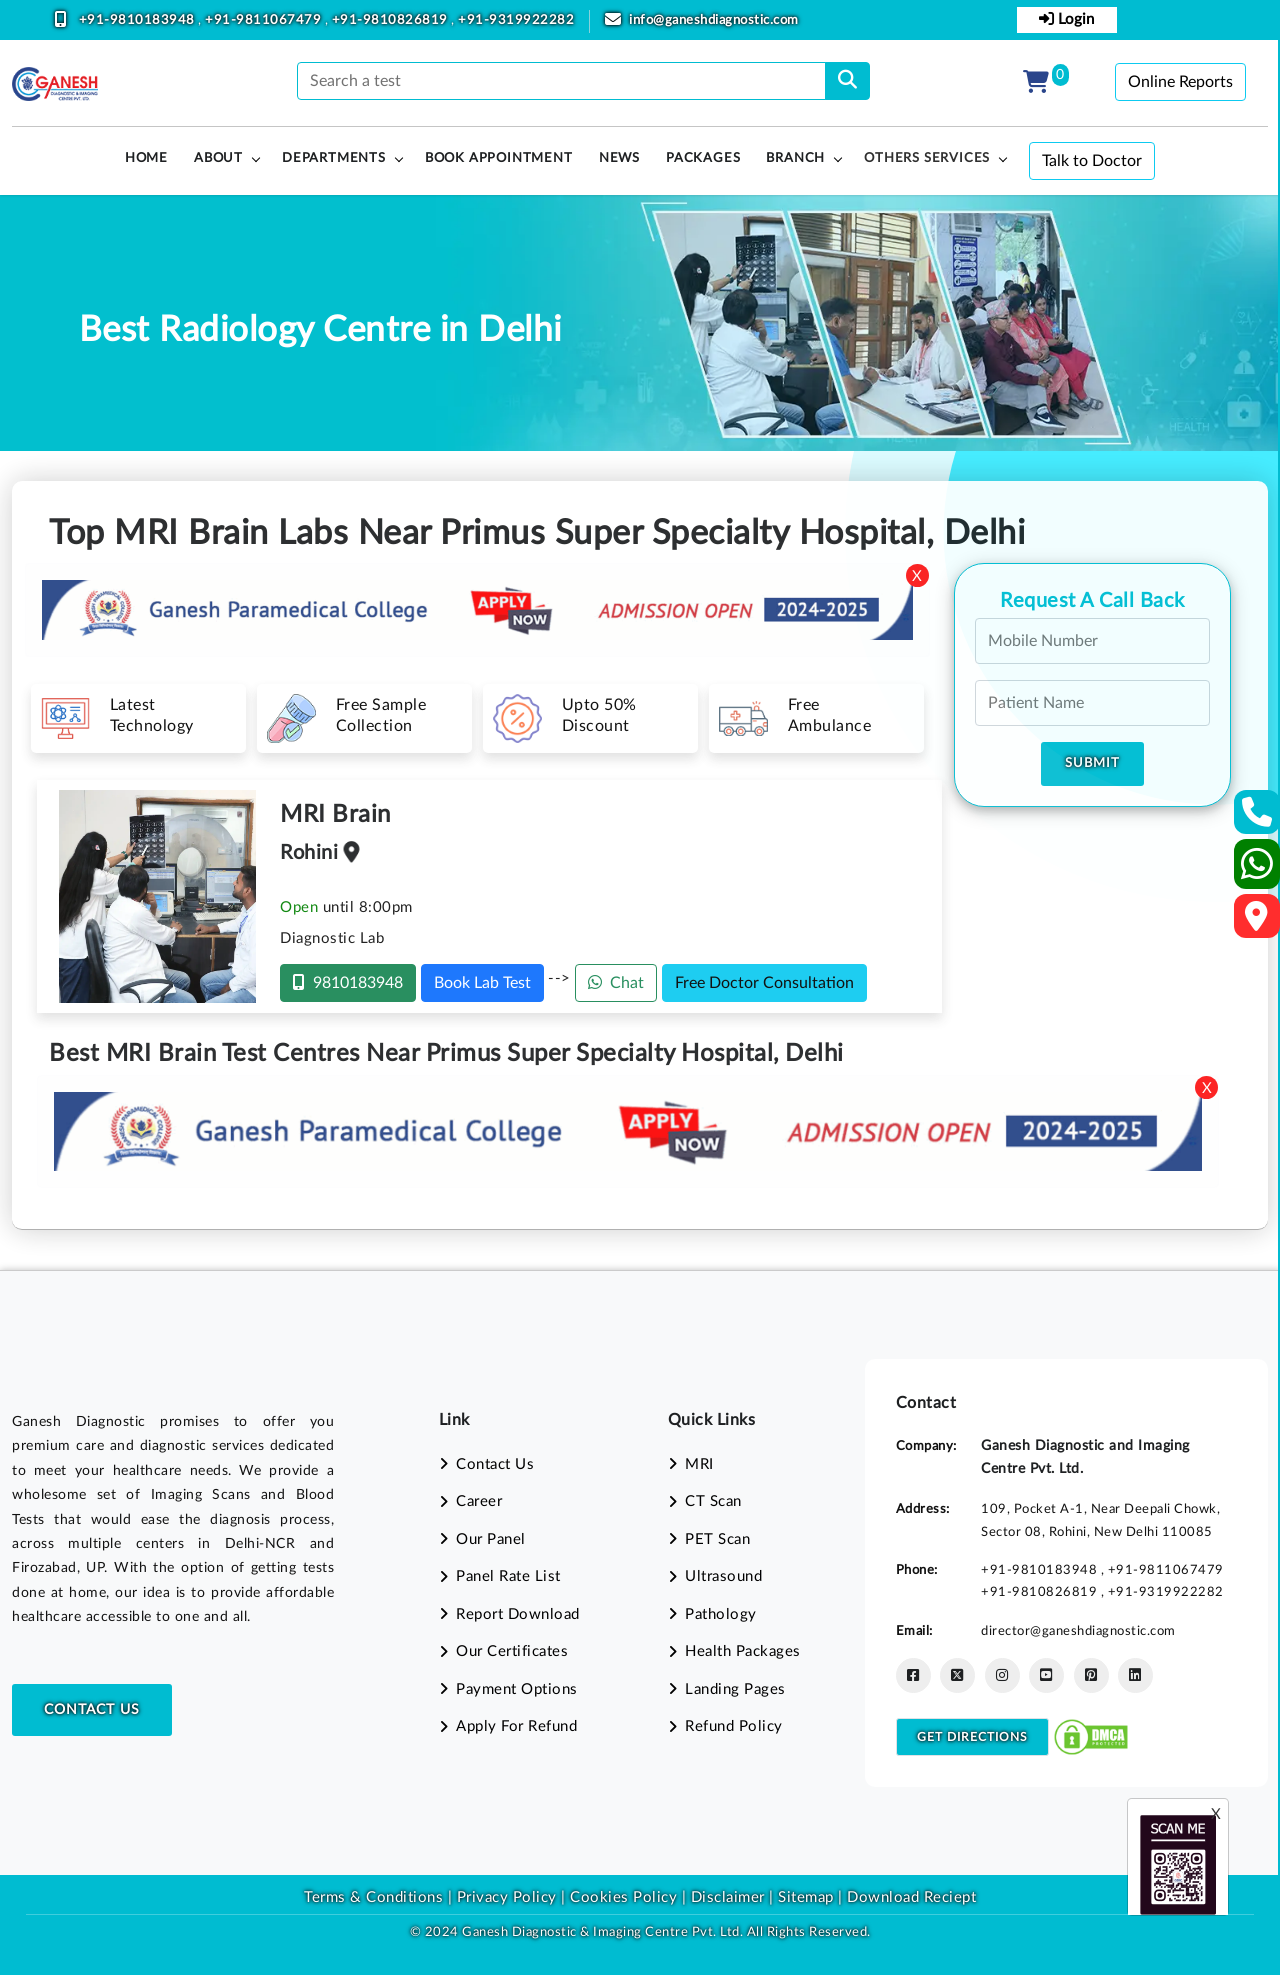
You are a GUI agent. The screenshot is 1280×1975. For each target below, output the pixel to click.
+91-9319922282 (516, 20)
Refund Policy (734, 1726)
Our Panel (491, 1539)
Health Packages (743, 1651)
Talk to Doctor (1092, 161)
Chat (616, 982)
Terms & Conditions (373, 1897)
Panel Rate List (508, 1576)
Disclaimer (728, 1897)
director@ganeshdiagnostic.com (1078, 1631)
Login (1066, 19)
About (218, 158)
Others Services (927, 158)
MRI (699, 1464)
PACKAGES (703, 158)
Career (479, 1501)
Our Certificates (512, 1651)
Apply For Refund (516, 1726)
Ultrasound (723, 1576)
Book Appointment (499, 158)
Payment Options (517, 1689)
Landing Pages (735, 1689)
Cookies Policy (623, 1897)
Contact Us (92, 1710)
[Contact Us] (1257, 818)
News (619, 158)
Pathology (721, 1614)
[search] (847, 81)
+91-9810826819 (392, 20)
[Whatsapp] (1257, 872)
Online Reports (1180, 82)
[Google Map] (1257, 922)
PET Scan (717, 1539)
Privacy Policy (504, 1897)
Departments (334, 158)
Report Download (518, 1614)
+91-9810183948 (139, 20)
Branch (795, 158)
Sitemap (806, 1897)
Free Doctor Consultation (764, 983)
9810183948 (348, 982)
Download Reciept (911, 1897)
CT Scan (713, 1501)
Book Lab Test (482, 983)
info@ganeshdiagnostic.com (714, 20)
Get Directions (972, 1737)
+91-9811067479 (265, 20)
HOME (146, 158)
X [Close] (917, 576)
